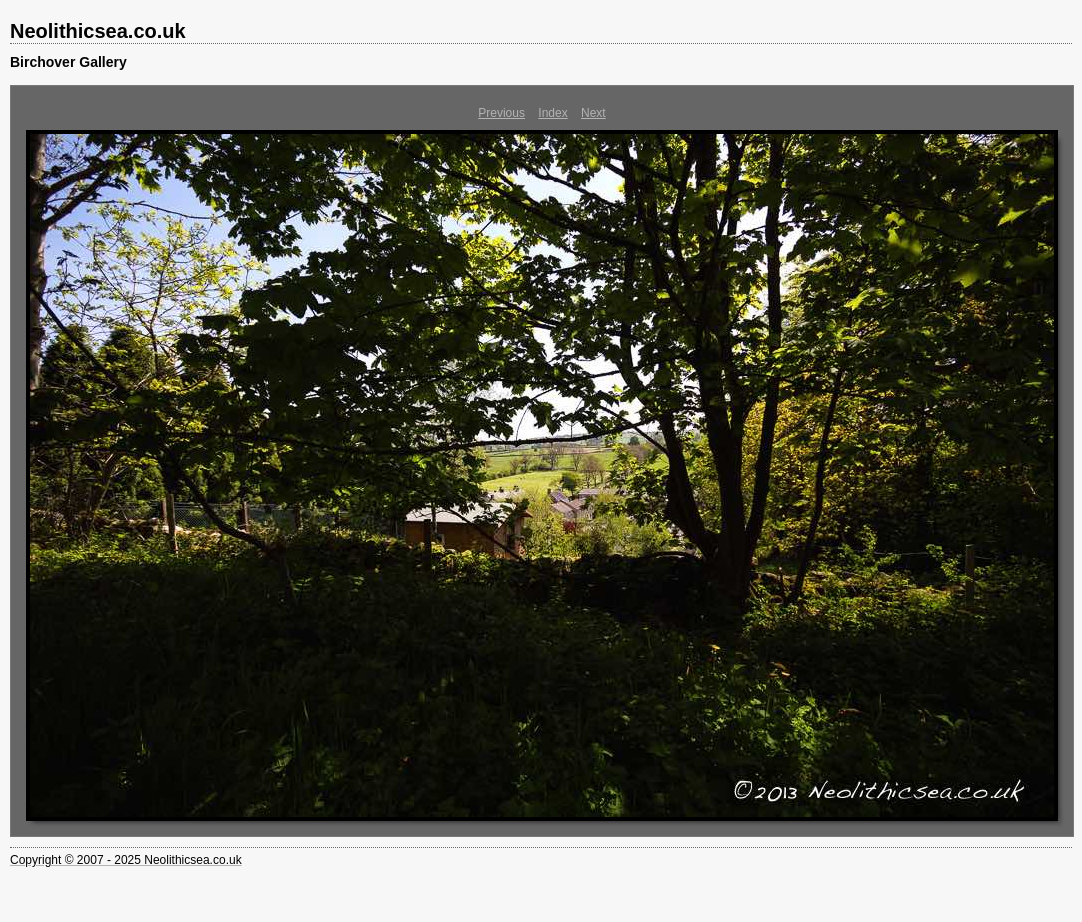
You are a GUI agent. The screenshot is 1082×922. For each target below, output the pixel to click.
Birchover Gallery (68, 62)
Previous (501, 113)
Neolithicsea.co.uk (98, 31)
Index (552, 113)
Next (593, 113)
